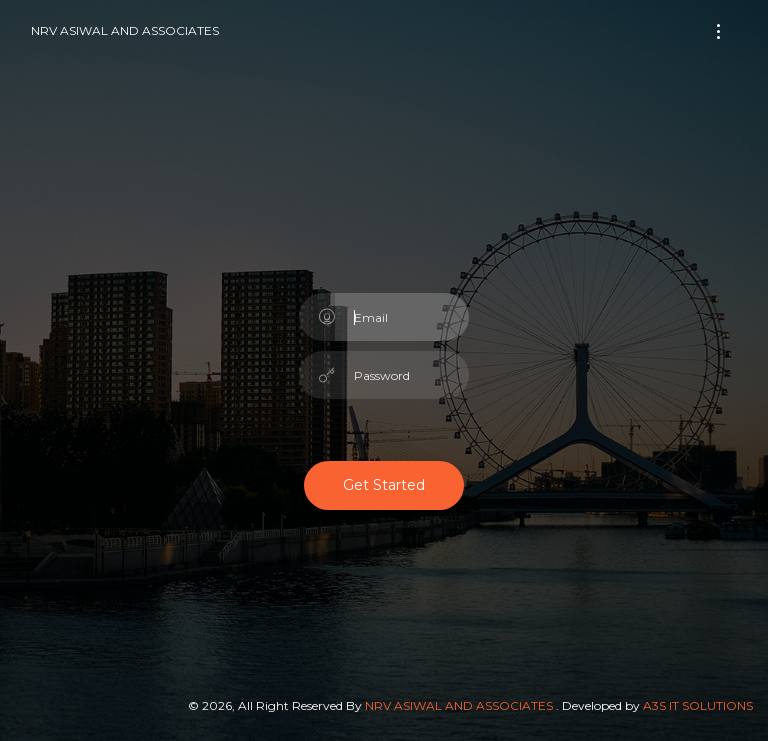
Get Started (384, 485)
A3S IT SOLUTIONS (698, 705)
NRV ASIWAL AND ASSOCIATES (125, 30)
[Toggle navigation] (718, 31)
